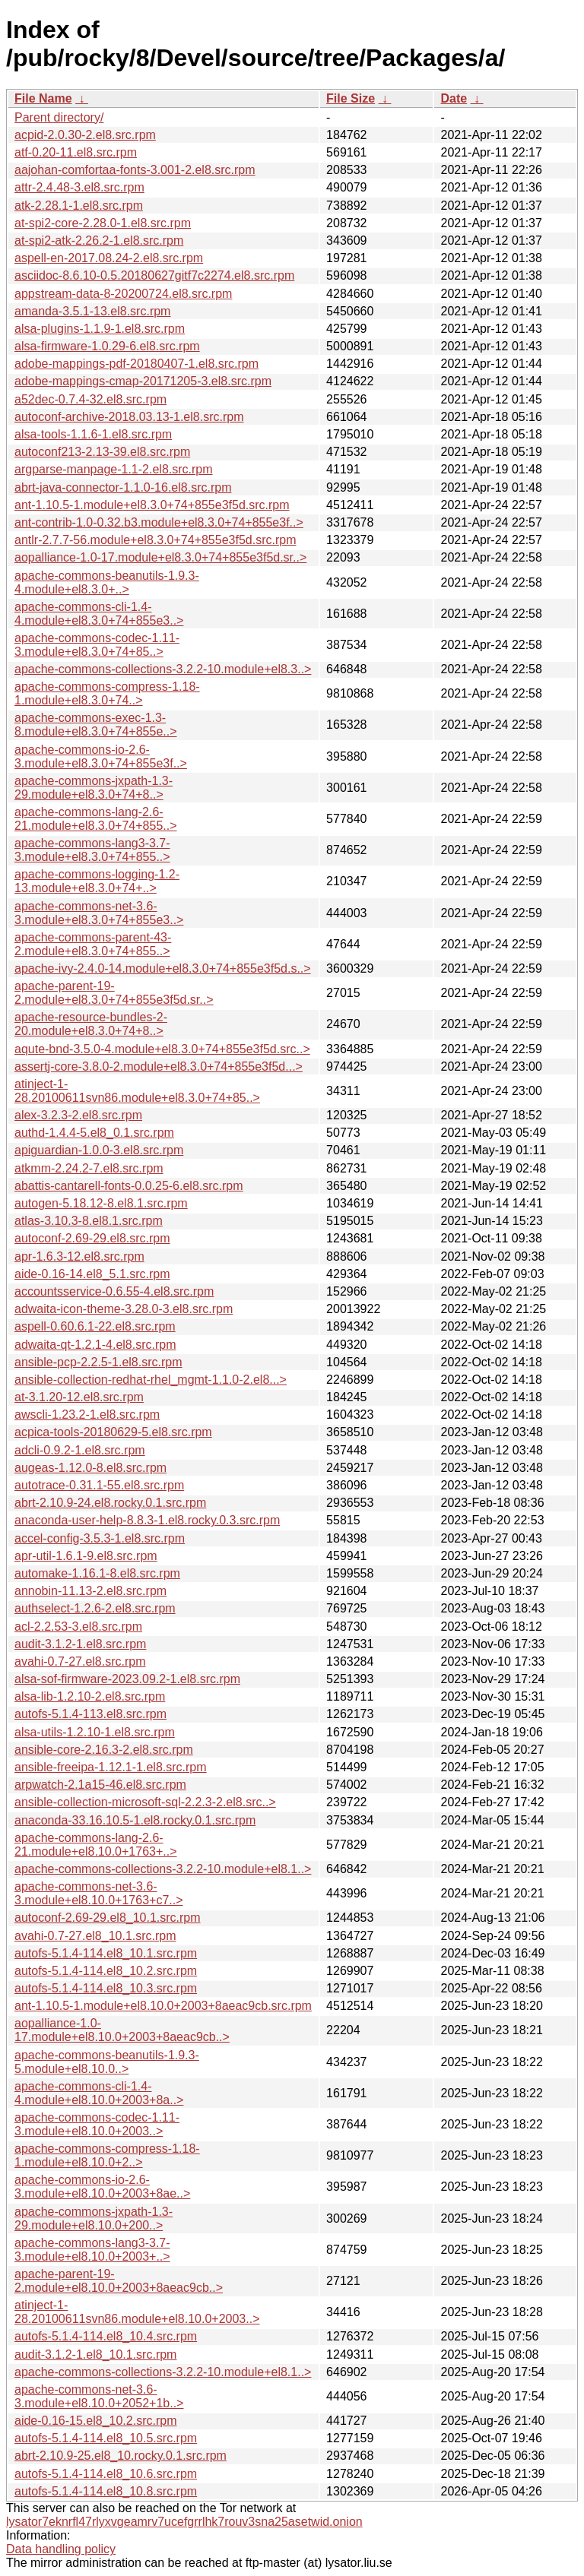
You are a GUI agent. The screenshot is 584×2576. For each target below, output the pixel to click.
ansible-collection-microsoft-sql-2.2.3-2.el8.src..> (145, 1802)
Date (453, 98)
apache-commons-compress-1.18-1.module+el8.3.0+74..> (107, 693)
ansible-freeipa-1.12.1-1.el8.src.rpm (110, 1767)
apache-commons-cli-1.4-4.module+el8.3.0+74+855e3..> (98, 613)
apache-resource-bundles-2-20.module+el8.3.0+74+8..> (90, 1024)
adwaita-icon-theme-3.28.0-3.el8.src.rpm (123, 1308)
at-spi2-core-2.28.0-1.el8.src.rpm (102, 223)
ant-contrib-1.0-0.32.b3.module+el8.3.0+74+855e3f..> (158, 522)
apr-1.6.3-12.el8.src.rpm (79, 1256)
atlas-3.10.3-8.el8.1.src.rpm (88, 1220)
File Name (43, 98)
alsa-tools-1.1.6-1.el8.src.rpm (93, 434)
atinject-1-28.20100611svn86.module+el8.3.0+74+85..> (137, 1091)
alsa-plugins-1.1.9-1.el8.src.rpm (99, 328)
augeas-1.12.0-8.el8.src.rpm (90, 1467)
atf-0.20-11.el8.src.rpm (75, 152)
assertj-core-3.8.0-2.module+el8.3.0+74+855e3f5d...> (158, 1066)
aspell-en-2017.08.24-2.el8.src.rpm (108, 258)
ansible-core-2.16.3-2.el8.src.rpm (103, 1749)
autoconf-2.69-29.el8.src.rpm (92, 1238)
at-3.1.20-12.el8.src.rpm (79, 1397)
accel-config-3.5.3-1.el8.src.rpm (99, 1538)
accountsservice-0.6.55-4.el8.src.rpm (114, 1291)
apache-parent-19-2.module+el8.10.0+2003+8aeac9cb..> (118, 2280)
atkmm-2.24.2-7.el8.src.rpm (88, 1168)
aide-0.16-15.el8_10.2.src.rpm (95, 2420)
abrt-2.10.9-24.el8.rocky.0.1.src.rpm (110, 1502)
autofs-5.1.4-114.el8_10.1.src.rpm (105, 1953)
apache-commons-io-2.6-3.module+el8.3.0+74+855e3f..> (100, 756)
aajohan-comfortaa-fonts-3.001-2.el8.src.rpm (135, 169)
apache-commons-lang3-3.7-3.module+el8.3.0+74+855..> (92, 850)
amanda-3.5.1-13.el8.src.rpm (92, 311)
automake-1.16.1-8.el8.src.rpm (97, 1573)
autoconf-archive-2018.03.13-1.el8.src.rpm (129, 416)
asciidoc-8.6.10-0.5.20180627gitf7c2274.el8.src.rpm (154, 275)
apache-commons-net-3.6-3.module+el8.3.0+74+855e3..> (98, 913)
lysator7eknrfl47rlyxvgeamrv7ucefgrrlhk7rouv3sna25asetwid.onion (184, 2521)
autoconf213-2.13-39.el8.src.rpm (102, 451)
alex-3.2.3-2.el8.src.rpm (78, 1115)
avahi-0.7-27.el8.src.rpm (80, 1661)
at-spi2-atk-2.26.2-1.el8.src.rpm (98, 240)
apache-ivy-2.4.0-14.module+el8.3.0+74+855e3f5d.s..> (162, 968)
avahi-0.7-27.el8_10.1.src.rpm (95, 1935)
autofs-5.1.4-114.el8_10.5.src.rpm (105, 2438)
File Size (350, 98)
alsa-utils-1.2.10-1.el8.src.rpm (94, 1732)
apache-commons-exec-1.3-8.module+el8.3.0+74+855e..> (95, 724)
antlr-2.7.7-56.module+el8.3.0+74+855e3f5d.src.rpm (155, 539)
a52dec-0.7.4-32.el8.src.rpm (90, 399)
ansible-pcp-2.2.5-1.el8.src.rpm (98, 1362)
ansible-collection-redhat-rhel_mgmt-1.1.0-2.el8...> (150, 1379)
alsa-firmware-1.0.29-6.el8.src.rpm (107, 346)
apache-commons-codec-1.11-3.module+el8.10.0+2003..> (96, 2124)
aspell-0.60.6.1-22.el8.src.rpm (95, 1326)
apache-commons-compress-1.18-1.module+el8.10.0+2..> (107, 2155)
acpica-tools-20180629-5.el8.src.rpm (113, 1432)
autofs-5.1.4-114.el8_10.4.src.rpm (105, 2336)
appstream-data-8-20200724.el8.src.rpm (123, 293)
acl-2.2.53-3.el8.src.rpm (78, 1626)
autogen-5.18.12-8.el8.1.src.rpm (101, 1203)
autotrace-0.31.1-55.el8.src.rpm (99, 1485)
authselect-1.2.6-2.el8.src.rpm (95, 1608)
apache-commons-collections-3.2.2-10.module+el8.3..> (162, 669)
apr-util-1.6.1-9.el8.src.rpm (85, 1555)
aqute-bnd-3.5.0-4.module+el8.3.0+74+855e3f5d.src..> (162, 1049)
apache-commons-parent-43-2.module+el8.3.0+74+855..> (92, 944)
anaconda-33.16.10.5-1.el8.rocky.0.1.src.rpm (135, 1820)
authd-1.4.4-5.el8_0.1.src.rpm (94, 1132)
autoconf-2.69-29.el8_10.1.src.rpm (107, 1917)
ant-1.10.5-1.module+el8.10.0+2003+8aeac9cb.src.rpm (163, 2005)
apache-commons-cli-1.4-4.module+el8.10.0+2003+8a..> (98, 2093)
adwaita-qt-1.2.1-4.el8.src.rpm (95, 1344)
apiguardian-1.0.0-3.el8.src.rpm (98, 1150)
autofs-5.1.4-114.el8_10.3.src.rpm (105, 1988)
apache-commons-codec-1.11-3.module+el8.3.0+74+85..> (96, 644)
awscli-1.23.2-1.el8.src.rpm (87, 1414)
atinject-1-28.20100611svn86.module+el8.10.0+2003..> (137, 2312)
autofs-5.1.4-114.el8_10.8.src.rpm (105, 2491)
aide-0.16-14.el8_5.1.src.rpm (92, 1273)
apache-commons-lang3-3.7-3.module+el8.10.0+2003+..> (92, 2249)
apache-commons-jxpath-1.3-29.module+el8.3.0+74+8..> (93, 787)
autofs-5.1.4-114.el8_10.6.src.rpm (105, 2473)
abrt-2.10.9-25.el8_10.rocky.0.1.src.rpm (120, 2455)
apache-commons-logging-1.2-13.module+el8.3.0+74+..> (96, 881)
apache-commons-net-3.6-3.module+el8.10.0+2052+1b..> (98, 2396)
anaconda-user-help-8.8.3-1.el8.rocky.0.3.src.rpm (147, 1520)
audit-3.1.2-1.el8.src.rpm (80, 1644)
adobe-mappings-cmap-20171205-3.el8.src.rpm (142, 381)
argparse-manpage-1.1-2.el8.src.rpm (113, 469)
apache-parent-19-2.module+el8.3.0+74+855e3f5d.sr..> (114, 992)
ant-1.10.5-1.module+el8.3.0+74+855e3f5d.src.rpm (152, 504)
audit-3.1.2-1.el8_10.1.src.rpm (95, 2354)
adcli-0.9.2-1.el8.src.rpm (79, 1450)
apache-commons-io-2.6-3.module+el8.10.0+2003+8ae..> (102, 2186)
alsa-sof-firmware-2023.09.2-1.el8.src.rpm (127, 1679)
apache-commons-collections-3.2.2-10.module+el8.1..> (162, 1868)
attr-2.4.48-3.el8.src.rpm (79, 187)
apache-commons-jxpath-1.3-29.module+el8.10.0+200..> (93, 2218)
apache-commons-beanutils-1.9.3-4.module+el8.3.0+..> (106, 582)
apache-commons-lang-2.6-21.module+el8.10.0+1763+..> (95, 1844)
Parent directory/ (58, 117)
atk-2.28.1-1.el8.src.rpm (78, 205)
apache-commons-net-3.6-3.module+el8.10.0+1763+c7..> (98, 1893)
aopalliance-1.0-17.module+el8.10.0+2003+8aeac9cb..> (122, 2030)
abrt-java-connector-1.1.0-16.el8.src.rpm (122, 487)
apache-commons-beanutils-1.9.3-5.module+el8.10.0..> (106, 2062)
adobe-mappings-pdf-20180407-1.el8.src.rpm (136, 363)
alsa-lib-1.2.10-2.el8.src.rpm (89, 1696)
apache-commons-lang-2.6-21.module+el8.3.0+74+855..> (95, 818)
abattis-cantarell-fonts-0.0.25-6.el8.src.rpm (128, 1185)
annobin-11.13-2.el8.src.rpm (90, 1590)
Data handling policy (61, 2549)
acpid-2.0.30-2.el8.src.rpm (85, 134)
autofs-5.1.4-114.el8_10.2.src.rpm (105, 1970)
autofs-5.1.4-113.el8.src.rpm (90, 1713)
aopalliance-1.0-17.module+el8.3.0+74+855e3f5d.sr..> (160, 557)
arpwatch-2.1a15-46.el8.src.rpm (100, 1784)
